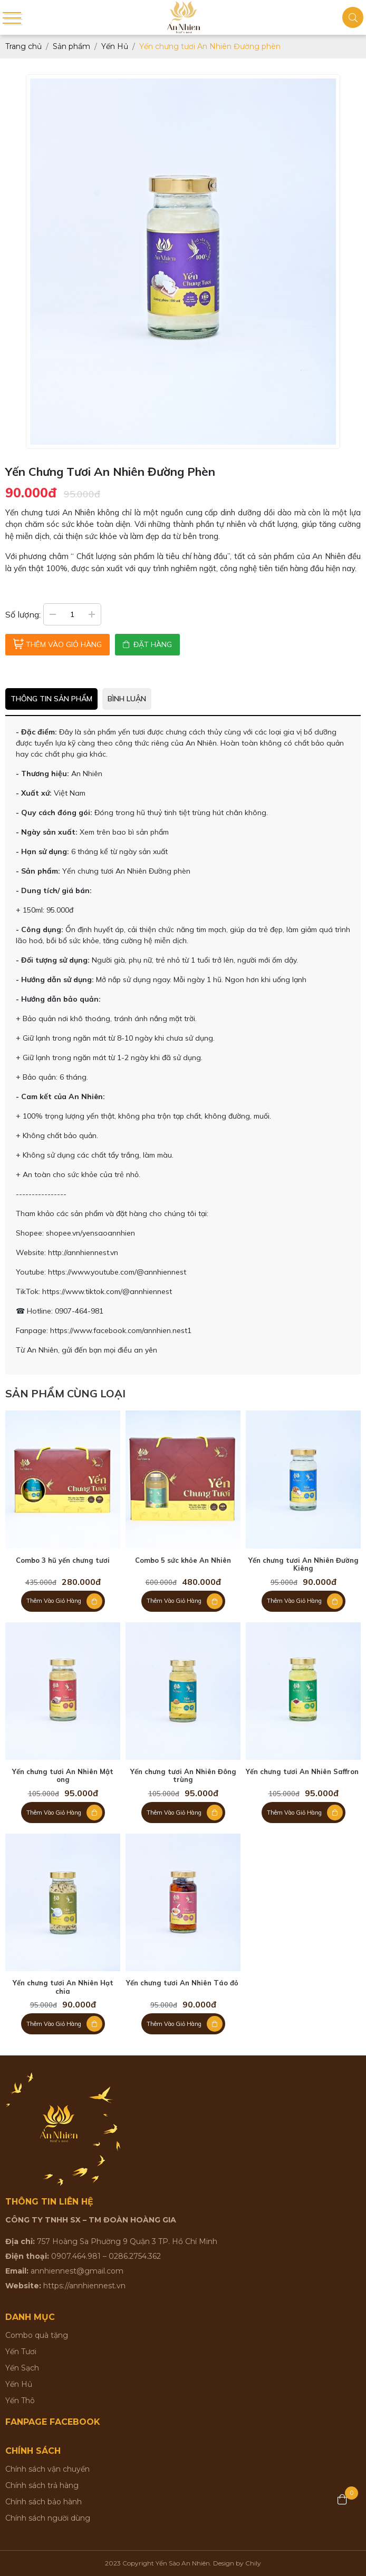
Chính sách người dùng (47, 2518)
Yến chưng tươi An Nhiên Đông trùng (183, 1776)
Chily (253, 2563)
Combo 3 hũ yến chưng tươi (63, 1560)
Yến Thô (20, 2400)
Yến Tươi (20, 2351)
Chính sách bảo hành (43, 2501)
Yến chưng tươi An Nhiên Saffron (303, 1772)
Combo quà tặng (36, 2335)
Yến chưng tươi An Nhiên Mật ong (62, 1776)
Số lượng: (23, 614)
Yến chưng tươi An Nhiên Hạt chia (63, 1987)
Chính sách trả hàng (42, 2485)
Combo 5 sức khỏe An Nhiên (183, 1560)
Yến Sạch (22, 2368)
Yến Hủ (18, 2384)
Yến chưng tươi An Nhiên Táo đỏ (183, 1983)
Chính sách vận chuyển (47, 2469)
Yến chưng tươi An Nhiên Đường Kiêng (303, 1564)
